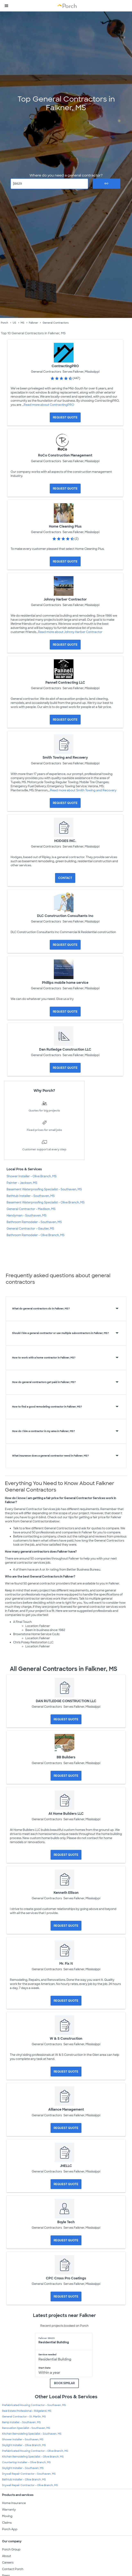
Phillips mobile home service (65, 983)
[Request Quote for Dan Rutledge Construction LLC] (65, 1068)
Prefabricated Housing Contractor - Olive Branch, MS (35, 2451)
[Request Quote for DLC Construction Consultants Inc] (65, 945)
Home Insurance (14, 2503)
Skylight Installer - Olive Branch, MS (24, 2445)
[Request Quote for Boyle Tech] (66, 2240)
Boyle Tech (66, 2222)
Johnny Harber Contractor (65, 599)
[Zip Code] (49, 183)
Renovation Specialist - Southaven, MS (26, 2428)
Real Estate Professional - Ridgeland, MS (26, 2411)
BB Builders (66, 1757)
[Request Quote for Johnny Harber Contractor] (65, 645)
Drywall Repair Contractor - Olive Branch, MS (30, 2485)
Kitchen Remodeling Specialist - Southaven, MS (31, 2433)
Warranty (9, 2509)
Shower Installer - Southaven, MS (22, 2439)
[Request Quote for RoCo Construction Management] (65, 488)
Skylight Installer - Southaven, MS (23, 2468)
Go (106, 183)
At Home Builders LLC (66, 1813)
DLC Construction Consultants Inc (65, 916)
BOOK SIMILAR (64, 2383)
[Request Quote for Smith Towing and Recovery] (65, 803)
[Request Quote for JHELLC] (66, 2184)
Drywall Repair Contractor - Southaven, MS (29, 2473)
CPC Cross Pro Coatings (66, 2278)
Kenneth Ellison (66, 1893)
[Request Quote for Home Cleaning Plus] (65, 561)
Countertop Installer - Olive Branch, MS (26, 2462)
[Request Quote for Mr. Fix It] (66, 2001)
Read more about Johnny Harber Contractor (70, 632)
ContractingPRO (65, 366)
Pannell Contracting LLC (65, 682)
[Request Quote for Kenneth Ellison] (66, 1926)
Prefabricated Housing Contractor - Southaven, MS (34, 2405)
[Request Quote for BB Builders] (66, 1776)
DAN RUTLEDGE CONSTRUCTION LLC (66, 1701)
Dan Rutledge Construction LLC (65, 1049)
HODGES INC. (65, 841)
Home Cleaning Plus (65, 526)
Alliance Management (66, 2109)
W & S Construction (66, 2038)
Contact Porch (12, 2569)
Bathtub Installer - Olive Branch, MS (24, 2479)
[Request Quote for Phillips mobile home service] (65, 1011)
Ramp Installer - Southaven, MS (21, 2422)
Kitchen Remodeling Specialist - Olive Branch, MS (33, 2456)
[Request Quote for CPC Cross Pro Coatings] (66, 2296)
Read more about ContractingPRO (49, 405)
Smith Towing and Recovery (65, 757)
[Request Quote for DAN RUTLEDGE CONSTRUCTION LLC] (66, 1719)
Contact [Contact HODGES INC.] (65, 878)
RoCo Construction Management (65, 455)
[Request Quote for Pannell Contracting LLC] (65, 719)
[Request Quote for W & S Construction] (66, 2071)
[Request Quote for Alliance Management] (66, 2128)
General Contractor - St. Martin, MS (24, 2416)
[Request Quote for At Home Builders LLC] (66, 1855)
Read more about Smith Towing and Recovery (83, 790)
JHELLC (66, 2166)
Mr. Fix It (66, 1963)
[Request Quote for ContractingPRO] (65, 417)
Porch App (9, 2529)
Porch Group (11, 2549)
